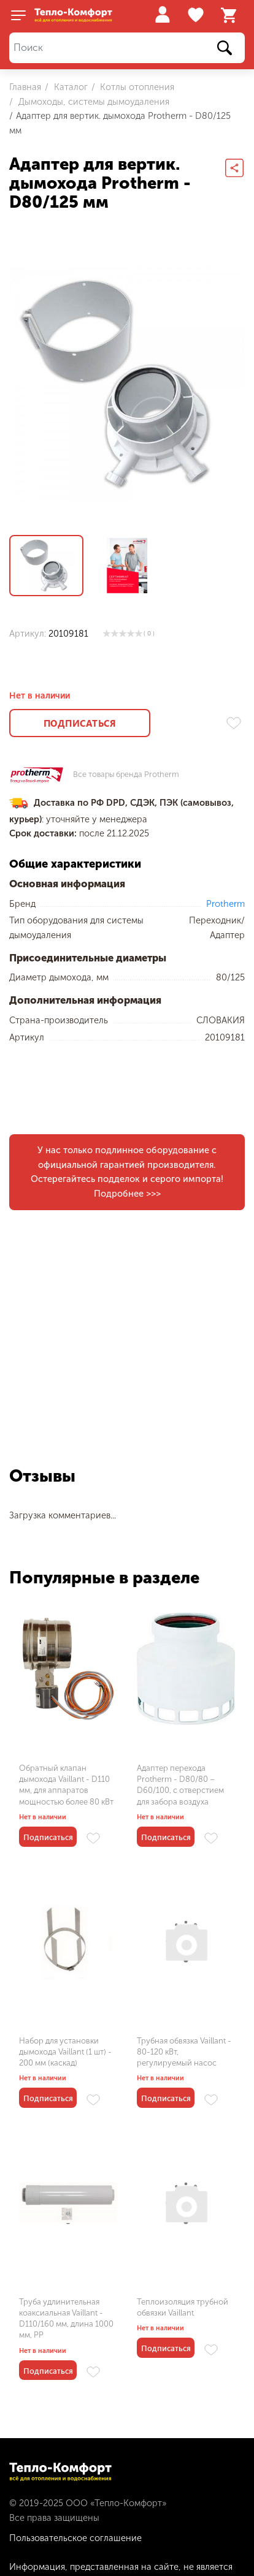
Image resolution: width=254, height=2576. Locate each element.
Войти (162, 14)
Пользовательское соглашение (75, 2538)
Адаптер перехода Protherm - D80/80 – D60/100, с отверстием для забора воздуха (180, 1784)
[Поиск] (127, 48)
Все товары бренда (126, 775)
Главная (25, 87)
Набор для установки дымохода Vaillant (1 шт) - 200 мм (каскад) (65, 2051)
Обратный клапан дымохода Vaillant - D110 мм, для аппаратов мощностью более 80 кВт (66, 1784)
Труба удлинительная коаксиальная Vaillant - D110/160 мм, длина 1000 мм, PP (66, 2318)
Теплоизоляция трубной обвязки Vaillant (182, 2307)
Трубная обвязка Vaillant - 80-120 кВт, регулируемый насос (184, 2051)
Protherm (225, 903)
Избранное (197, 15)
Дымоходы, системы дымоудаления (92, 101)
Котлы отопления (136, 87)
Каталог (70, 87)
